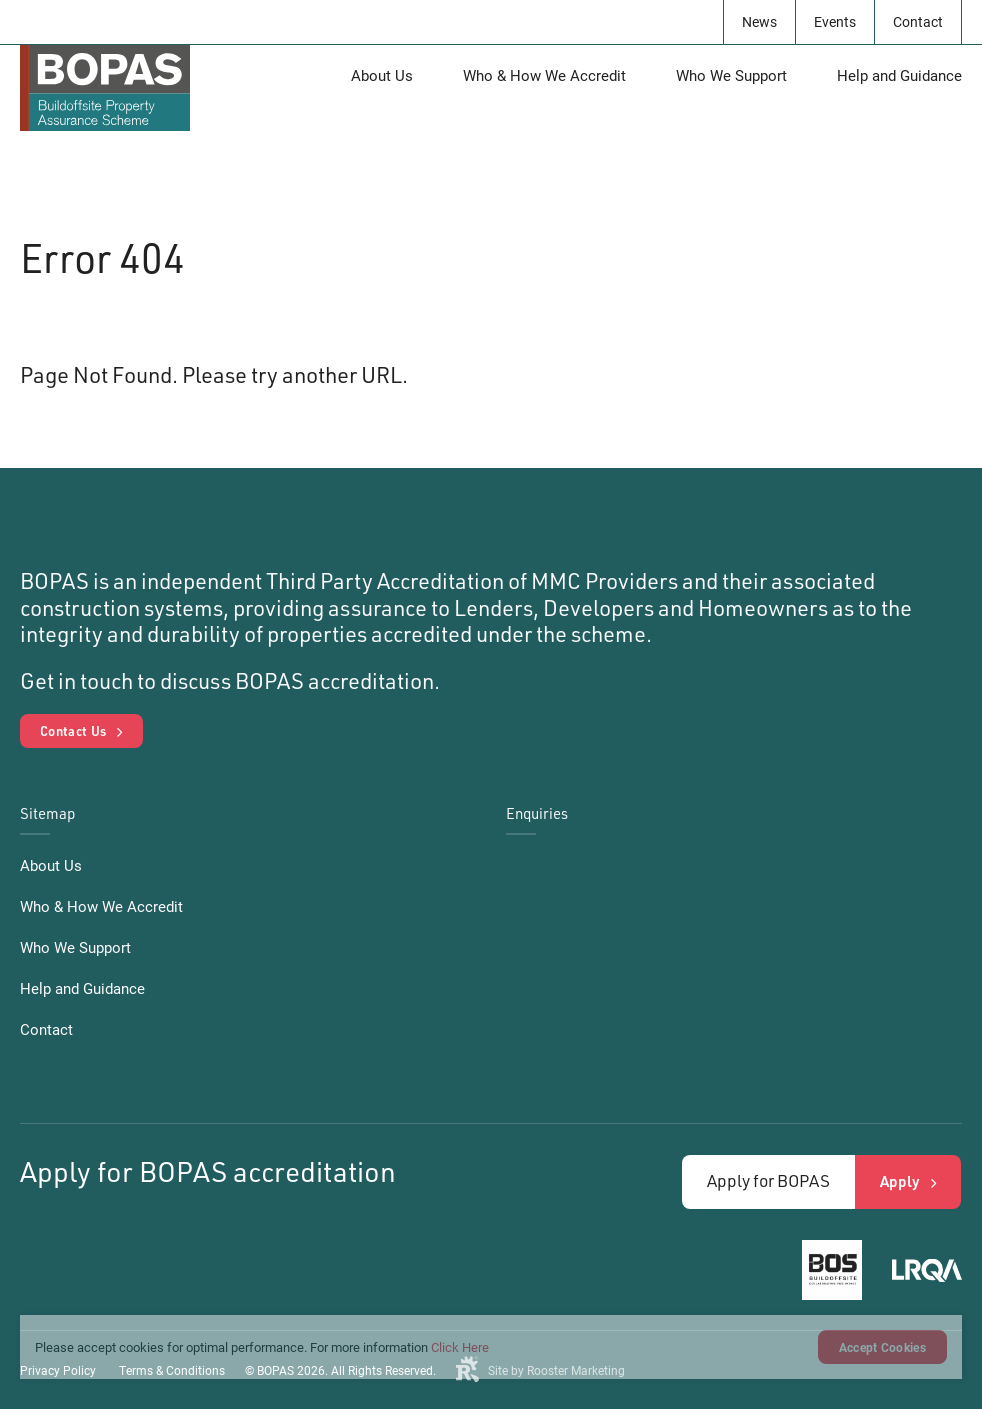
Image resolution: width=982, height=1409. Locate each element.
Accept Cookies (882, 1347)
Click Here (460, 1347)
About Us (382, 75)
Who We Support (731, 75)
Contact (918, 21)
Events (835, 21)
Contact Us (73, 731)
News (759, 21)
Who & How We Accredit (544, 75)
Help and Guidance (899, 75)
